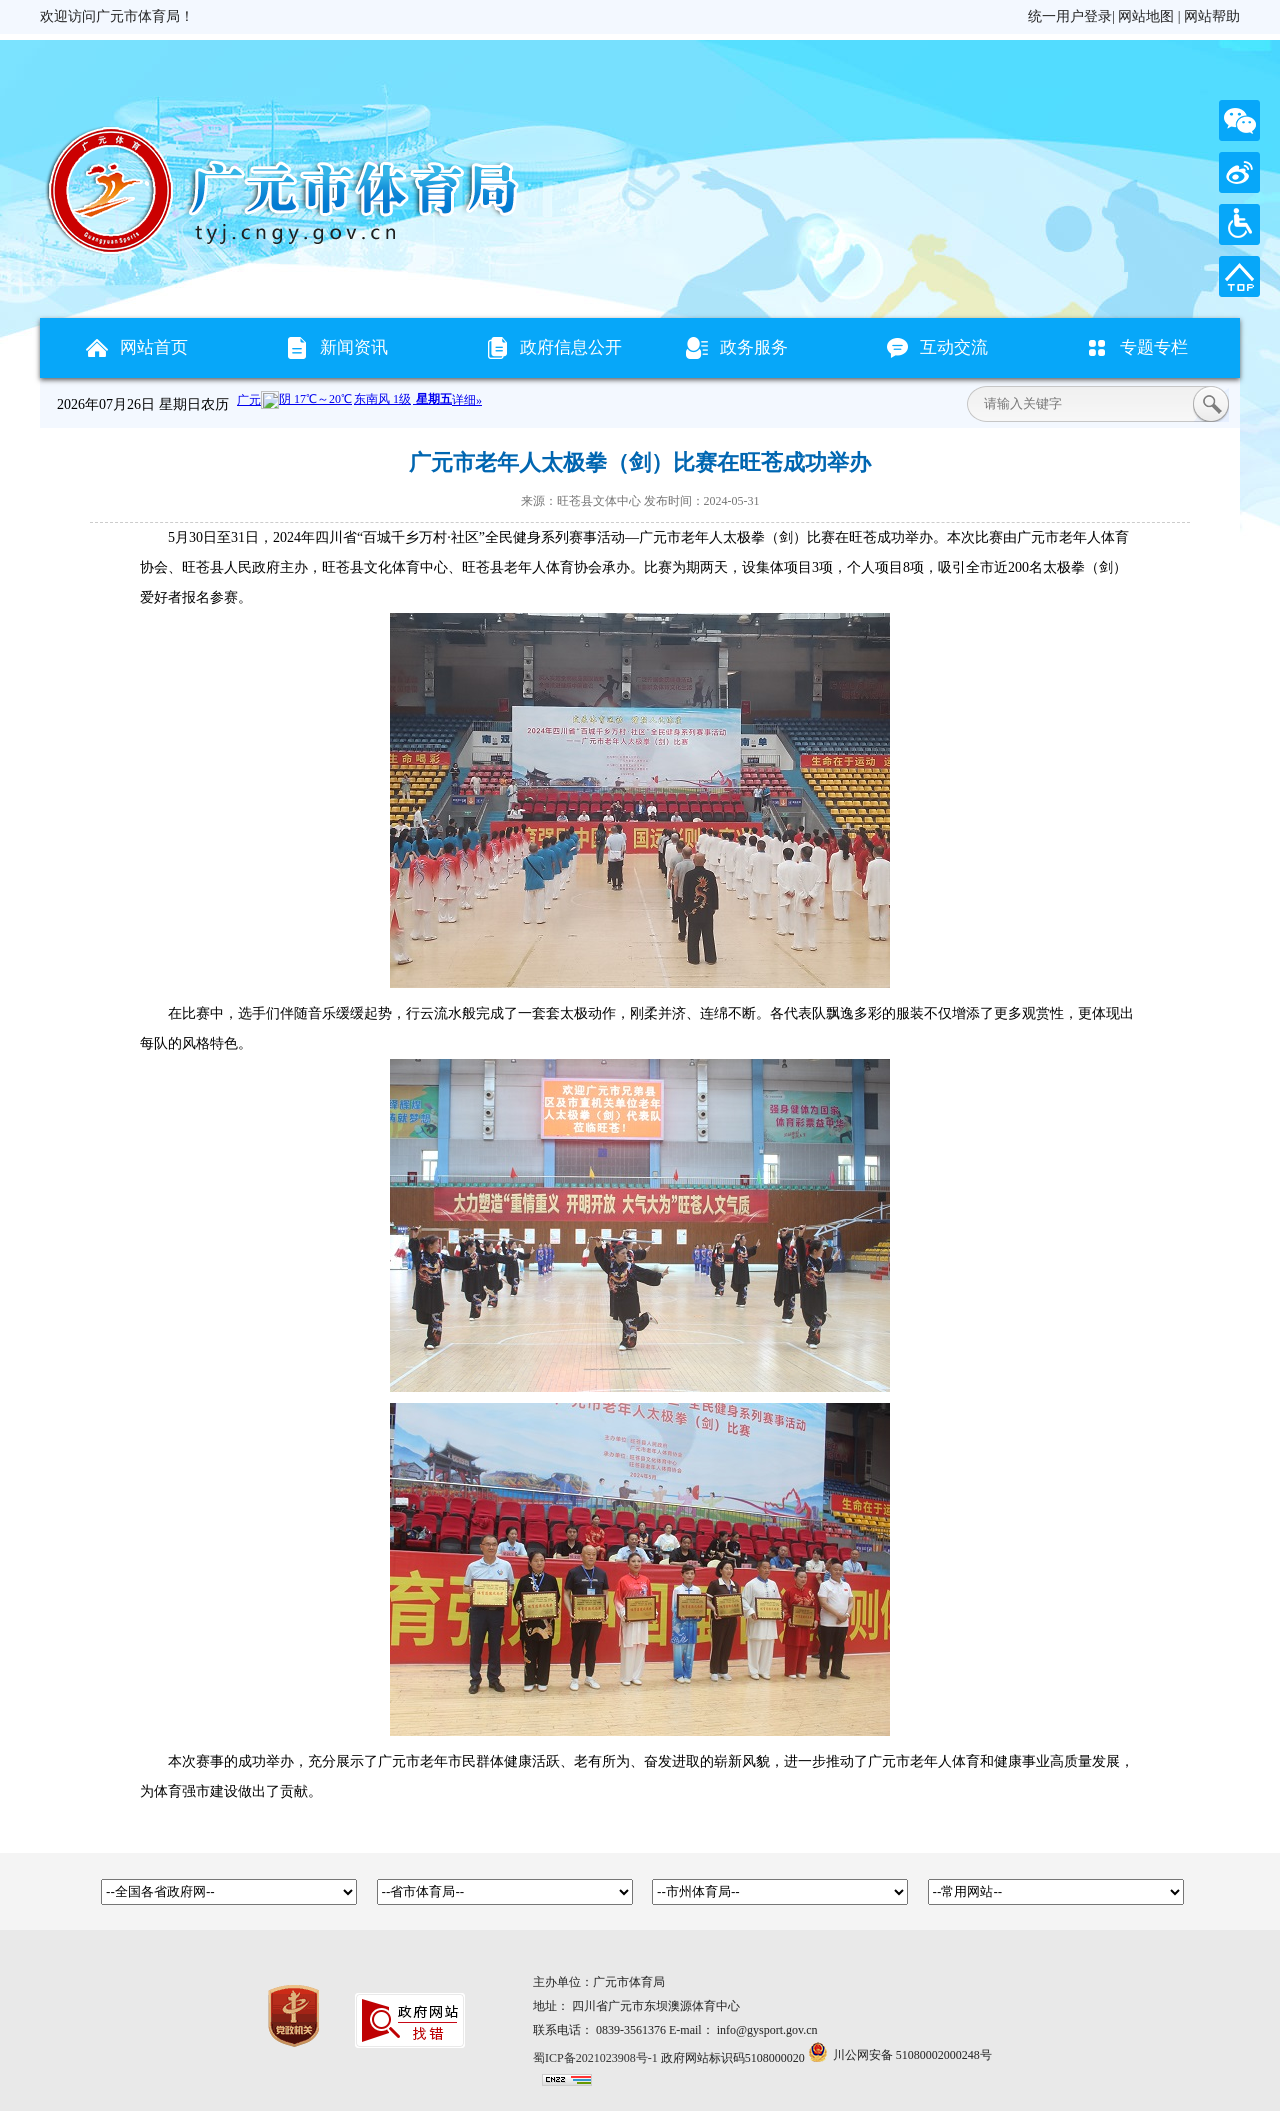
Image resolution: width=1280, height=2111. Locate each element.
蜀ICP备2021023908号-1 (595, 2058)
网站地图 (1146, 16)
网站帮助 (1212, 16)
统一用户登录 (1070, 16)
